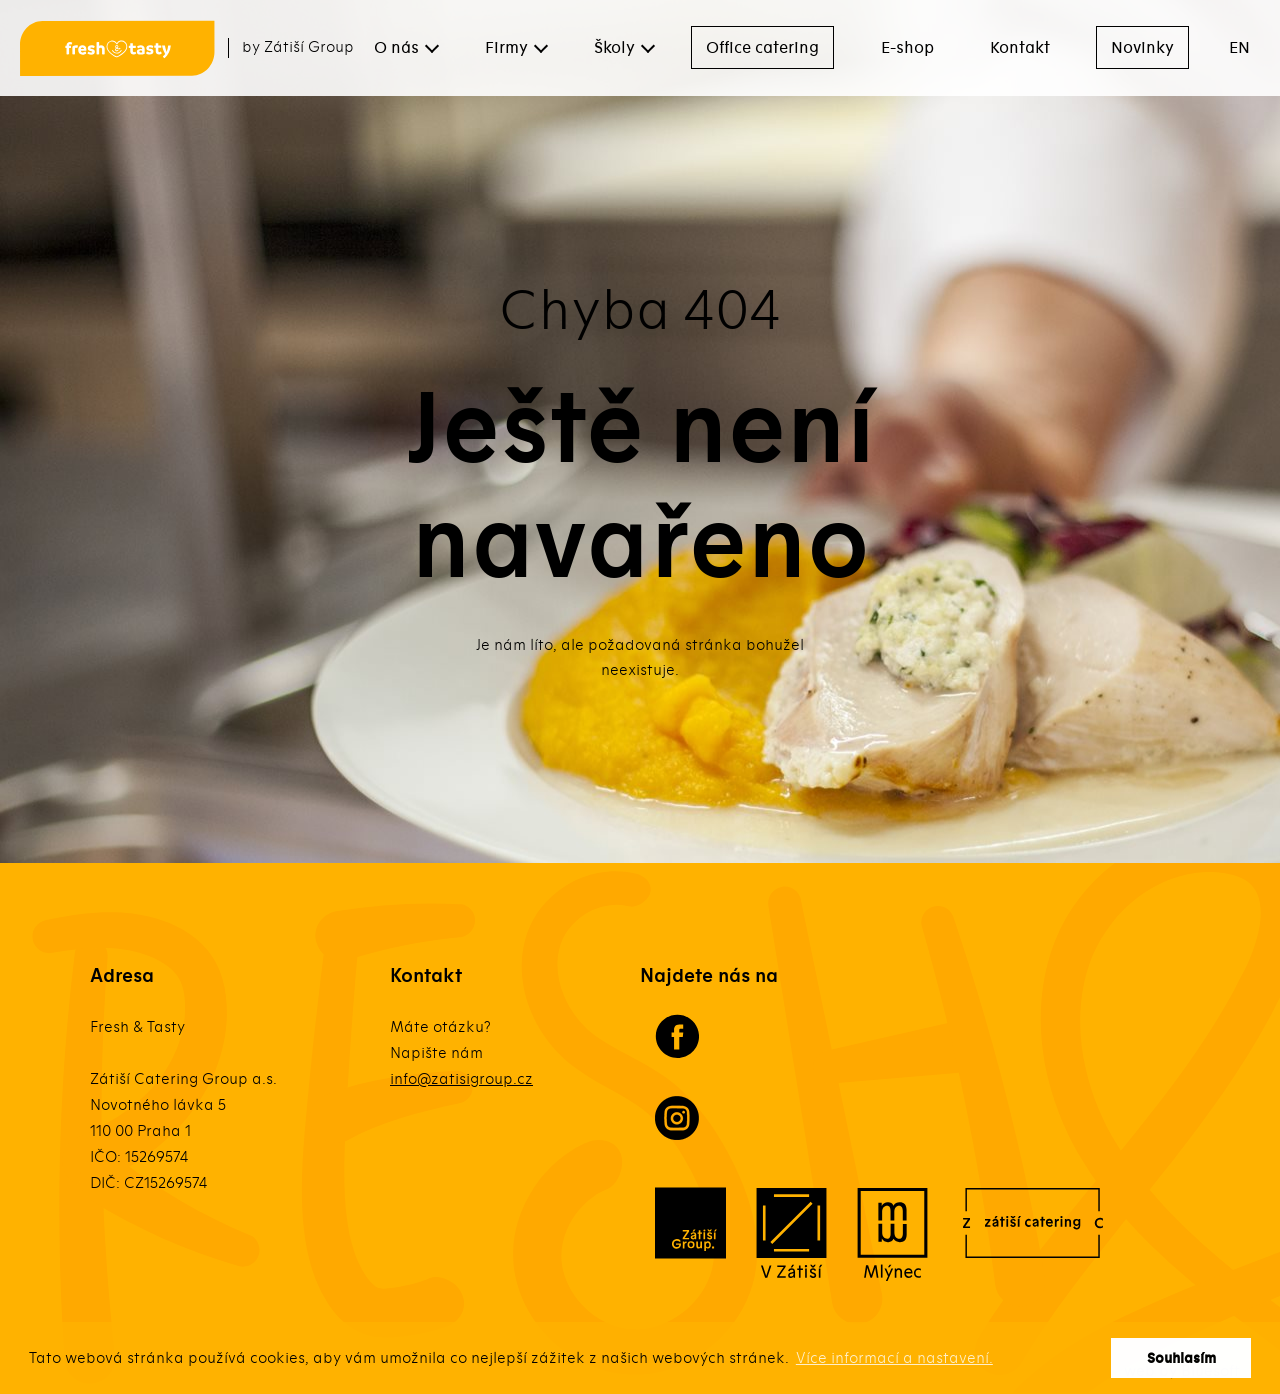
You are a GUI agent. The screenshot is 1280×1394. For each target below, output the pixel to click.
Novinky (1142, 48)
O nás (396, 48)
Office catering (762, 48)
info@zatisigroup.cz (461, 1079)
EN (1239, 48)
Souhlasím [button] (1181, 1358)
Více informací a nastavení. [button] (894, 1358)
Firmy (506, 48)
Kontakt (1020, 48)
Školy (614, 48)
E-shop (907, 48)
